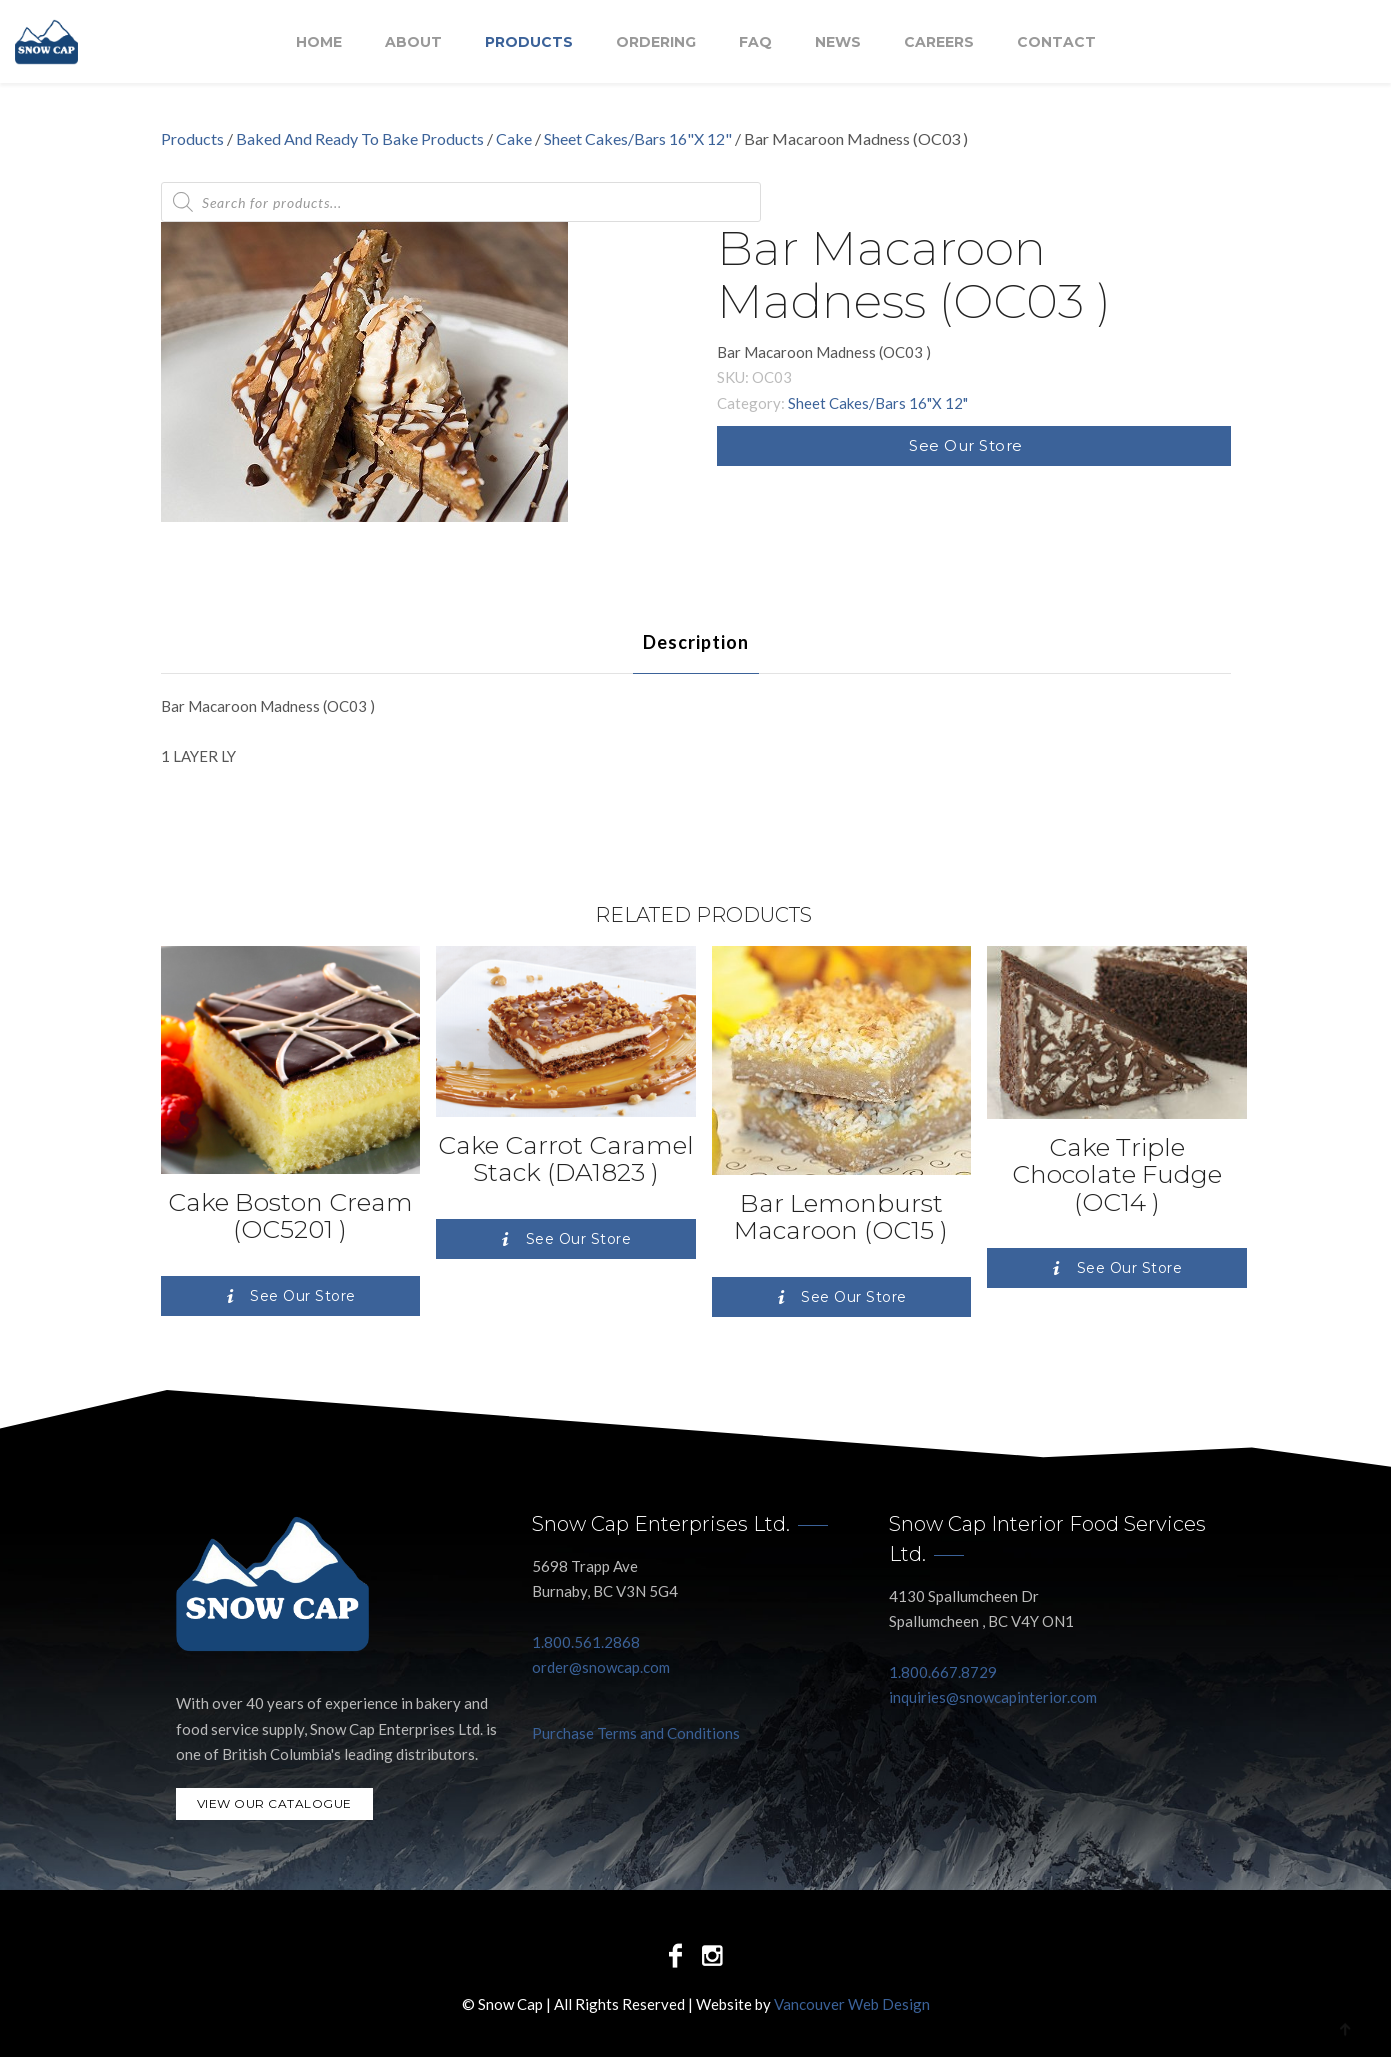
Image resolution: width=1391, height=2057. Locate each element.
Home (319, 43)
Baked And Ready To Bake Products (360, 138)
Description (696, 642)
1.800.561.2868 (586, 1642)
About (413, 43)
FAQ (755, 43)
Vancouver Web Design (852, 2004)
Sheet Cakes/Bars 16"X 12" (638, 138)
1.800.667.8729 (943, 1672)
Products (529, 43)
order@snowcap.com (601, 1667)
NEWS (838, 43)
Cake (514, 138)
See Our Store (966, 445)
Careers (939, 43)
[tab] (696, 642)
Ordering (656, 43)
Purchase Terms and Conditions (636, 1733)
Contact (1056, 43)
